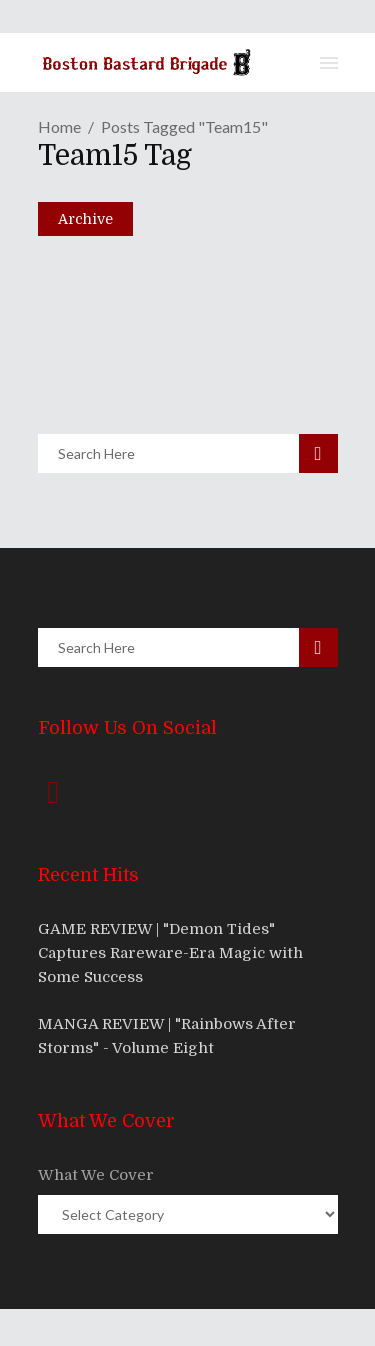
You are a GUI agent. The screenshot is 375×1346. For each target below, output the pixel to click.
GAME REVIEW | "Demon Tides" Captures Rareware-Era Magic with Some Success (170, 953)
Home (59, 126)
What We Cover (96, 1175)
